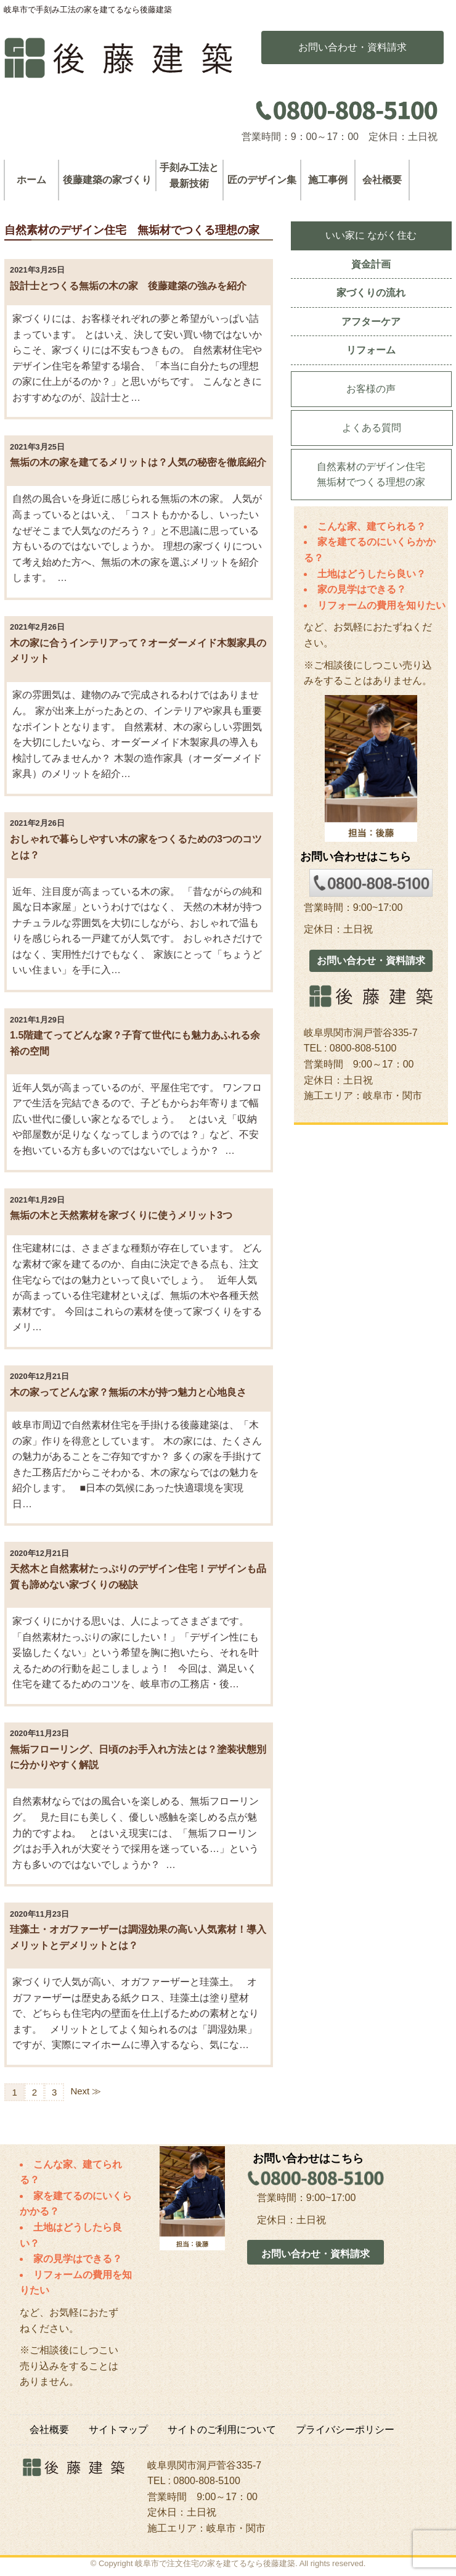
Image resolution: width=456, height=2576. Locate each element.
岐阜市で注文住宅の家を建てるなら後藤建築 (215, 2563)
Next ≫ (85, 2091)
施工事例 (328, 180)
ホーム (31, 180)
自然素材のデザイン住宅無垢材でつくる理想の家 (371, 474)
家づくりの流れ (370, 292)
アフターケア (371, 321)
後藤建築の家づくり (107, 180)
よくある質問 (371, 427)
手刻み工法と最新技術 (189, 175)
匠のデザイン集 (261, 180)
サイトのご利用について (222, 2429)
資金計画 (371, 264)
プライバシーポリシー (345, 2429)
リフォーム (371, 350)
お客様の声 (371, 389)
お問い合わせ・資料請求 (371, 960)
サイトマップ (118, 2429)
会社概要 (382, 180)
